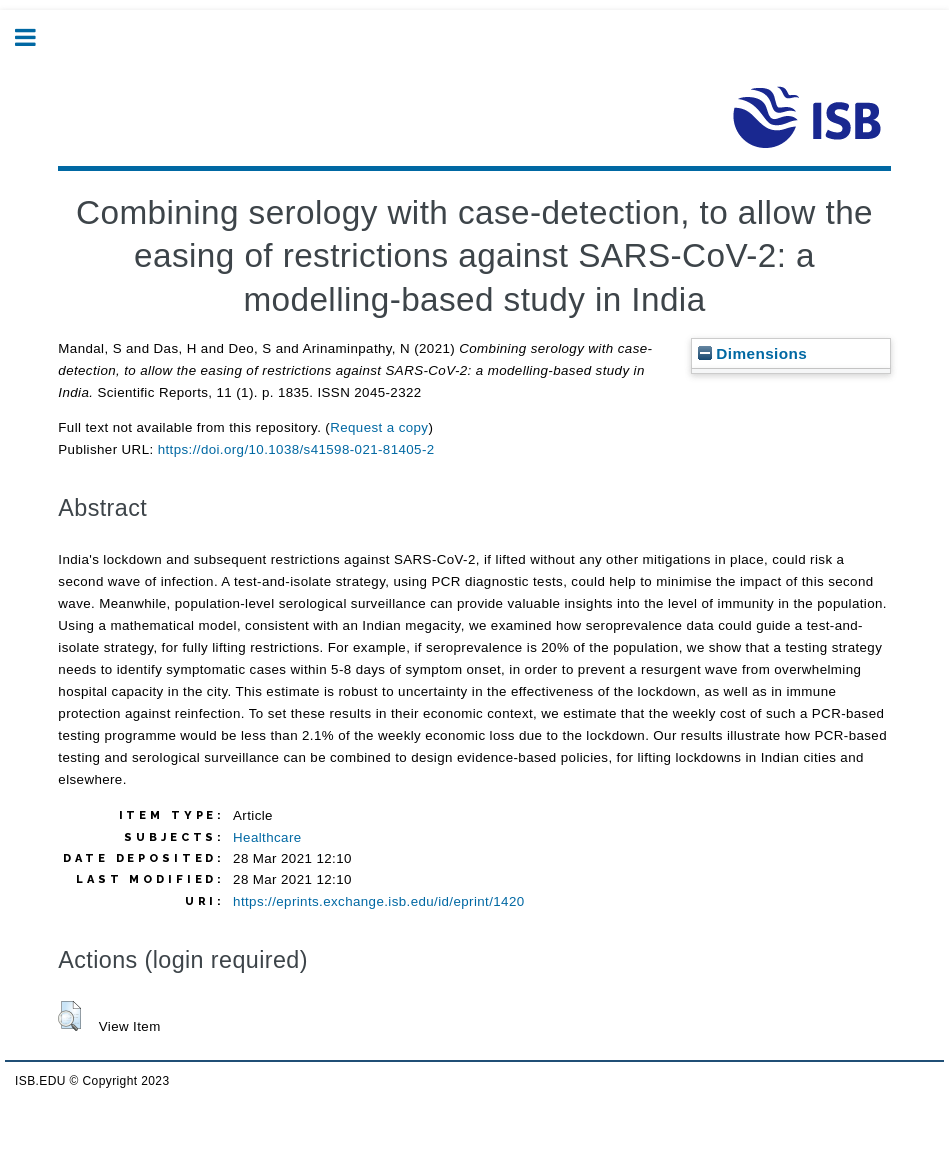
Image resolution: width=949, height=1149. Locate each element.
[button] (69, 1016)
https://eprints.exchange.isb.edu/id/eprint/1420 (378, 901)
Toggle (36, 37)
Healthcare (267, 837)
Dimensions (753, 353)
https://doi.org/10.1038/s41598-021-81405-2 (296, 449)
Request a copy (379, 427)
